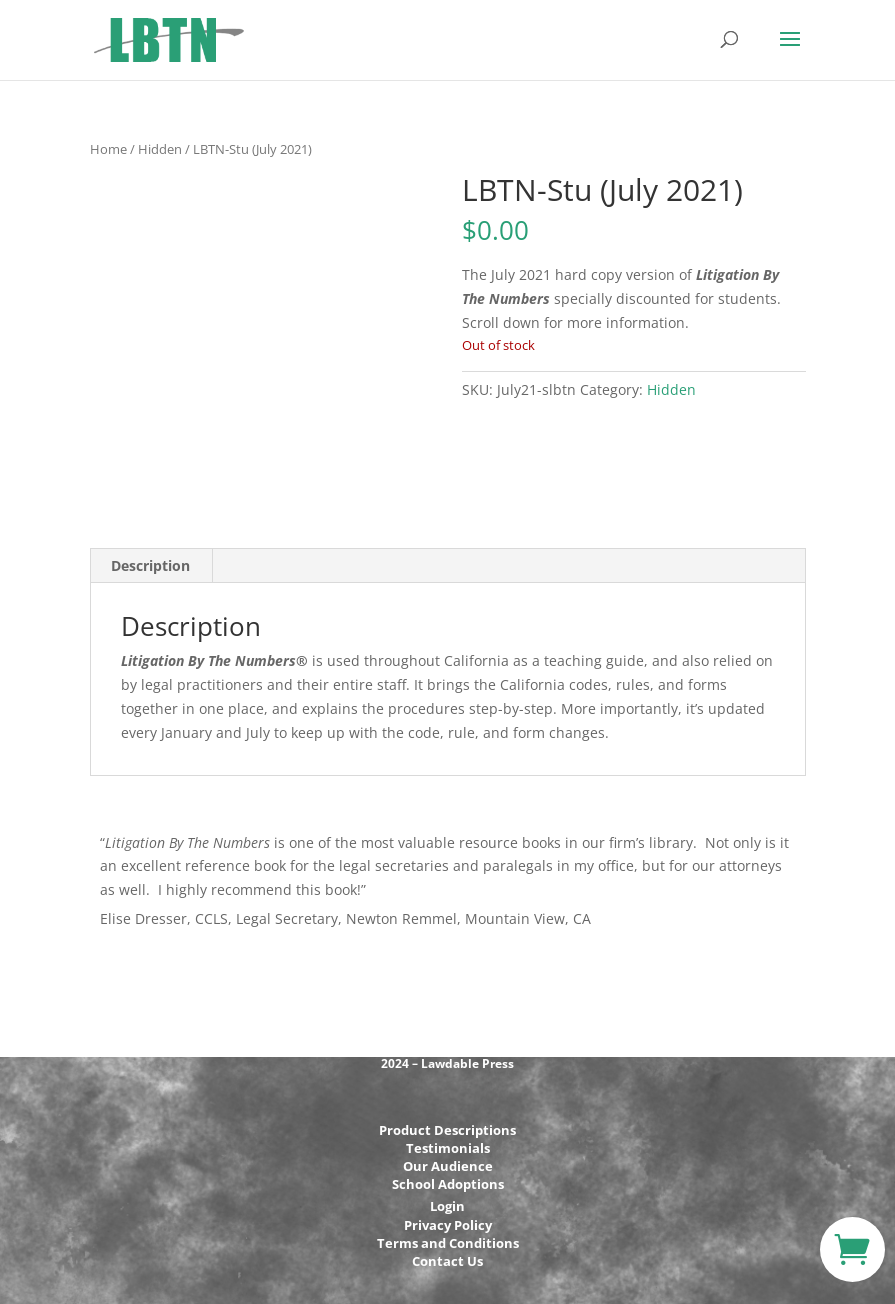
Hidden (160, 149)
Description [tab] (150, 565)
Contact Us (447, 1261)
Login (447, 1206)
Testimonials (448, 1148)
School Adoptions (448, 1184)
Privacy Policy (448, 1225)
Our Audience (448, 1166)
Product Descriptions (447, 1130)
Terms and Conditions (448, 1243)
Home (108, 149)
